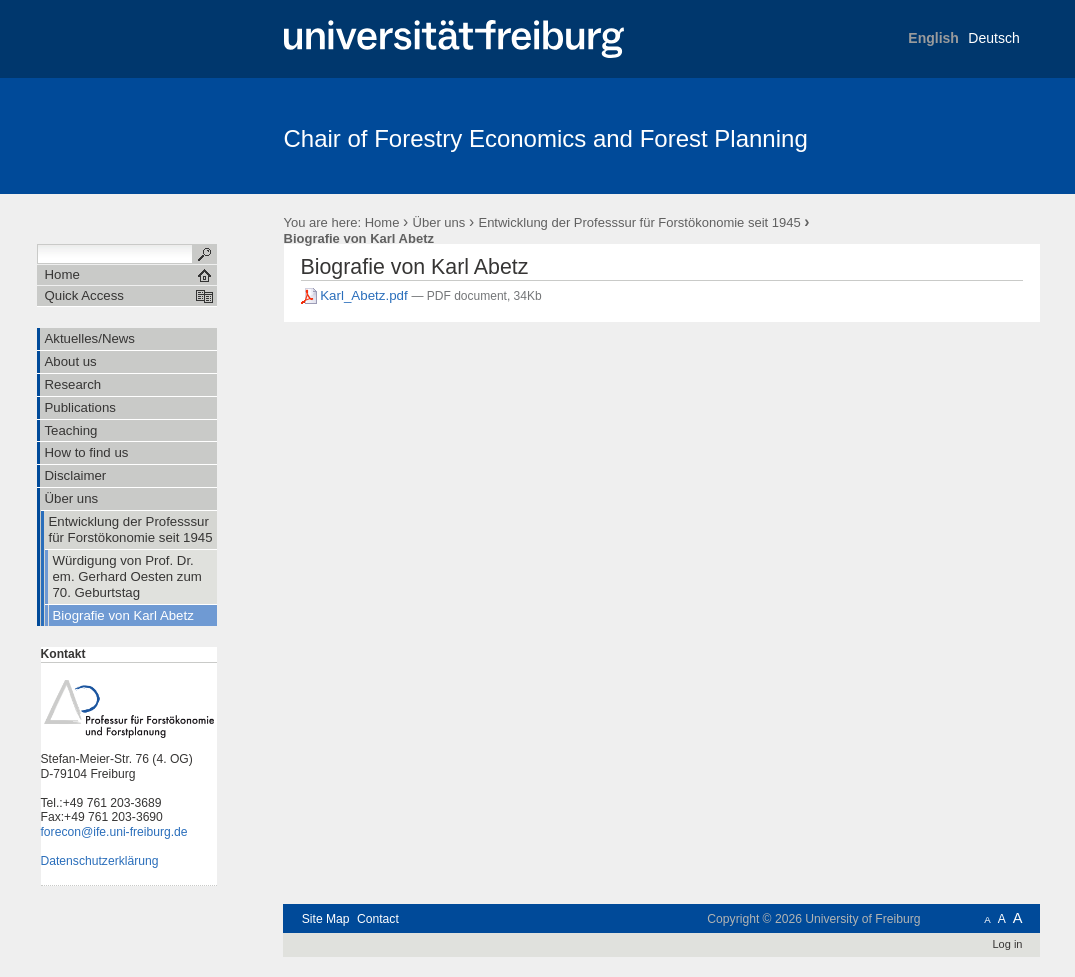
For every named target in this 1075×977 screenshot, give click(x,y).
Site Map (326, 919)
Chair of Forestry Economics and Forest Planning (546, 138)
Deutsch (993, 38)
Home (382, 222)
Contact (378, 919)
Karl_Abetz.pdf (356, 295)
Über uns (439, 222)
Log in (1007, 944)
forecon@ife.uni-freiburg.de (114, 832)
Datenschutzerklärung (100, 861)
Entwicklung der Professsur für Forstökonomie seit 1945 (639, 222)
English (933, 38)
